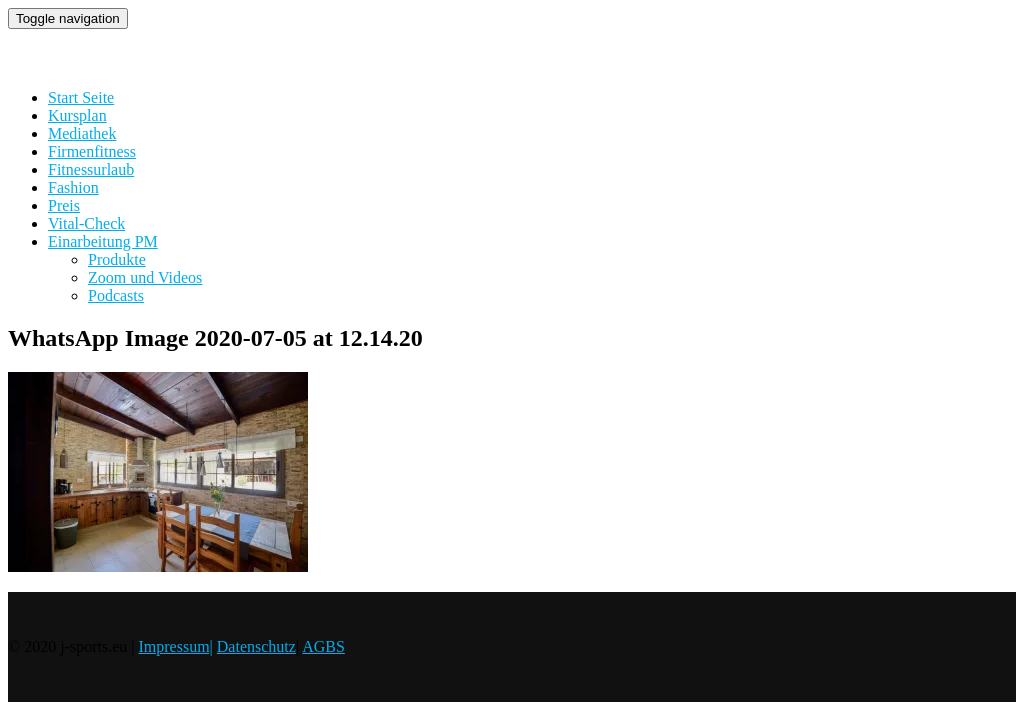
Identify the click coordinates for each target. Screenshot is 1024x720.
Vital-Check (86, 223)
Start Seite (81, 97)
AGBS (323, 646)
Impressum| (175, 646)
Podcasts (116, 295)
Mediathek (82, 133)
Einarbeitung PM (103, 241)
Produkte (117, 259)
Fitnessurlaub (91, 169)
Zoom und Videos (145, 277)
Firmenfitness (92, 151)
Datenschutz (256, 646)
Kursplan (77, 115)
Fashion (73, 187)
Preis (64, 205)
